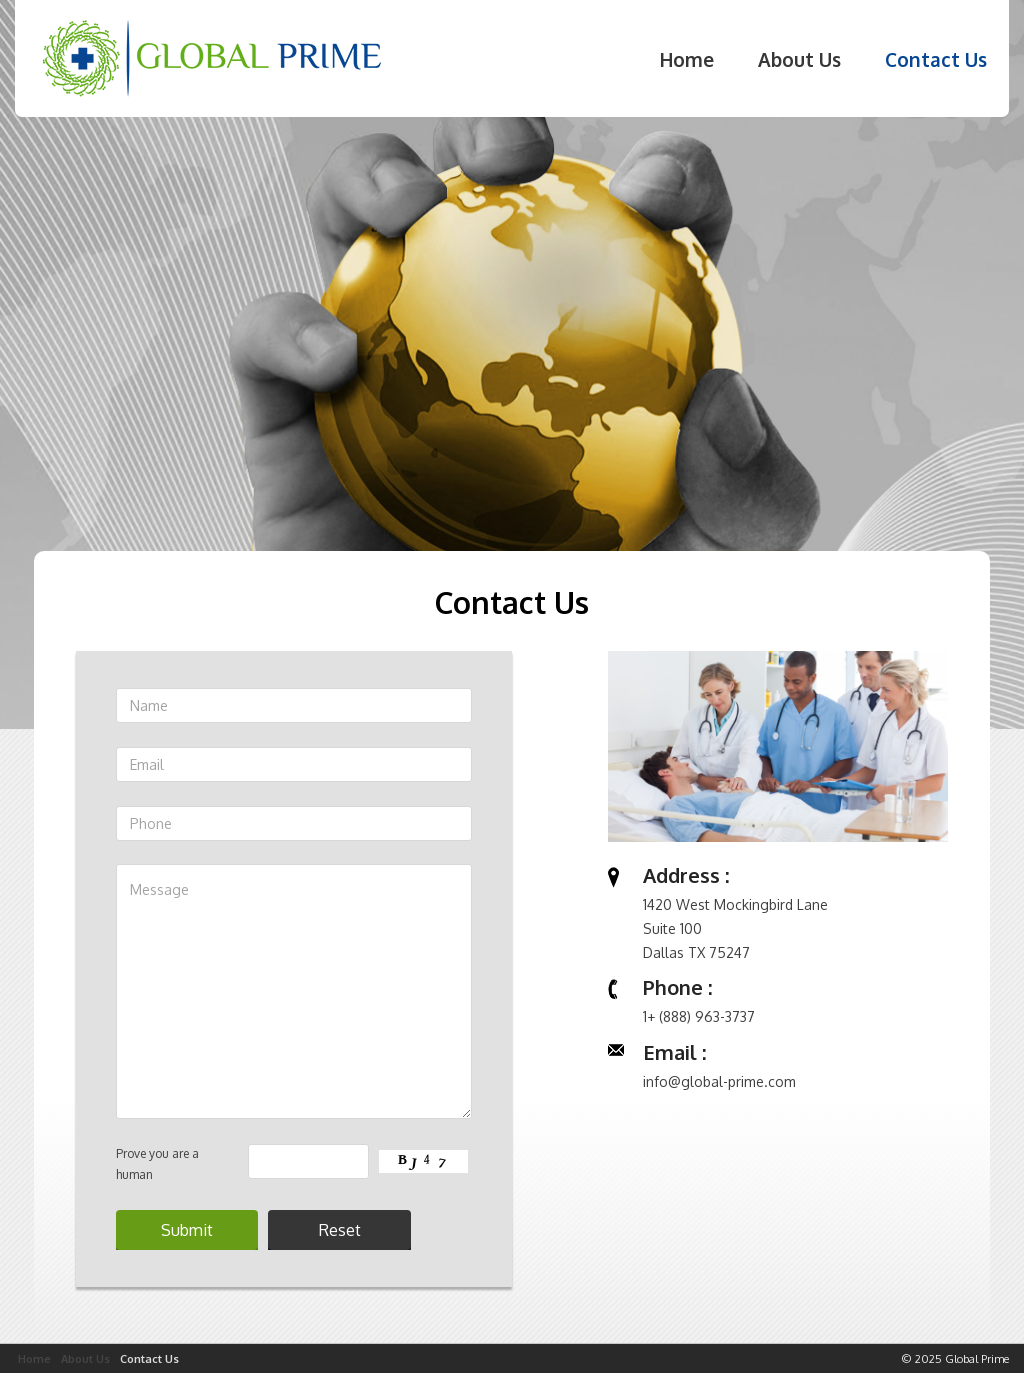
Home (687, 59)
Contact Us (936, 59)
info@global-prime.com (719, 1081)
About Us (799, 59)
